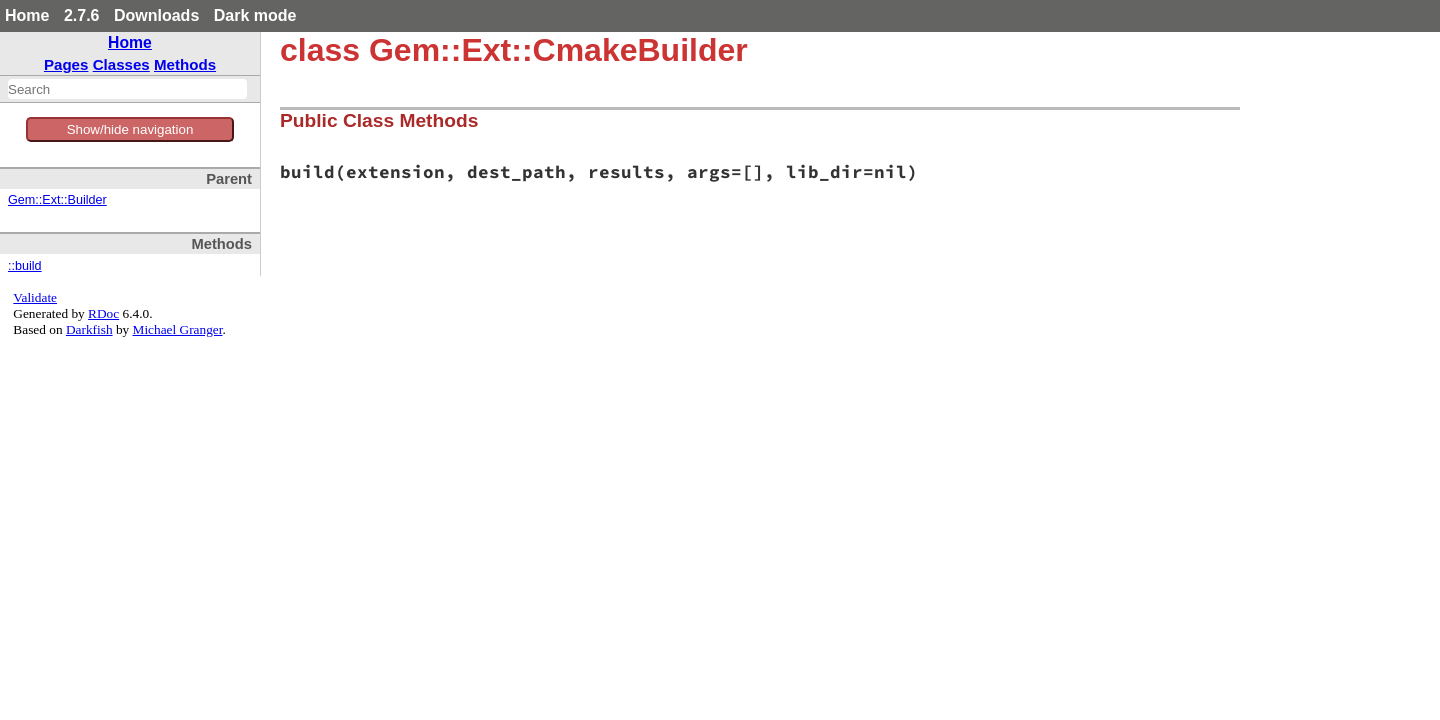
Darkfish (89, 329)
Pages (66, 64)
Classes (121, 64)
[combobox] (127, 89)
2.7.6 (82, 15)
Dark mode (255, 15)
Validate (35, 297)
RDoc (103, 313)
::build (25, 266)
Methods (185, 64)
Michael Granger (178, 329)
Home (27, 15)
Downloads (156, 15)
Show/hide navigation (130, 129)
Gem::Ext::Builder (57, 200)
